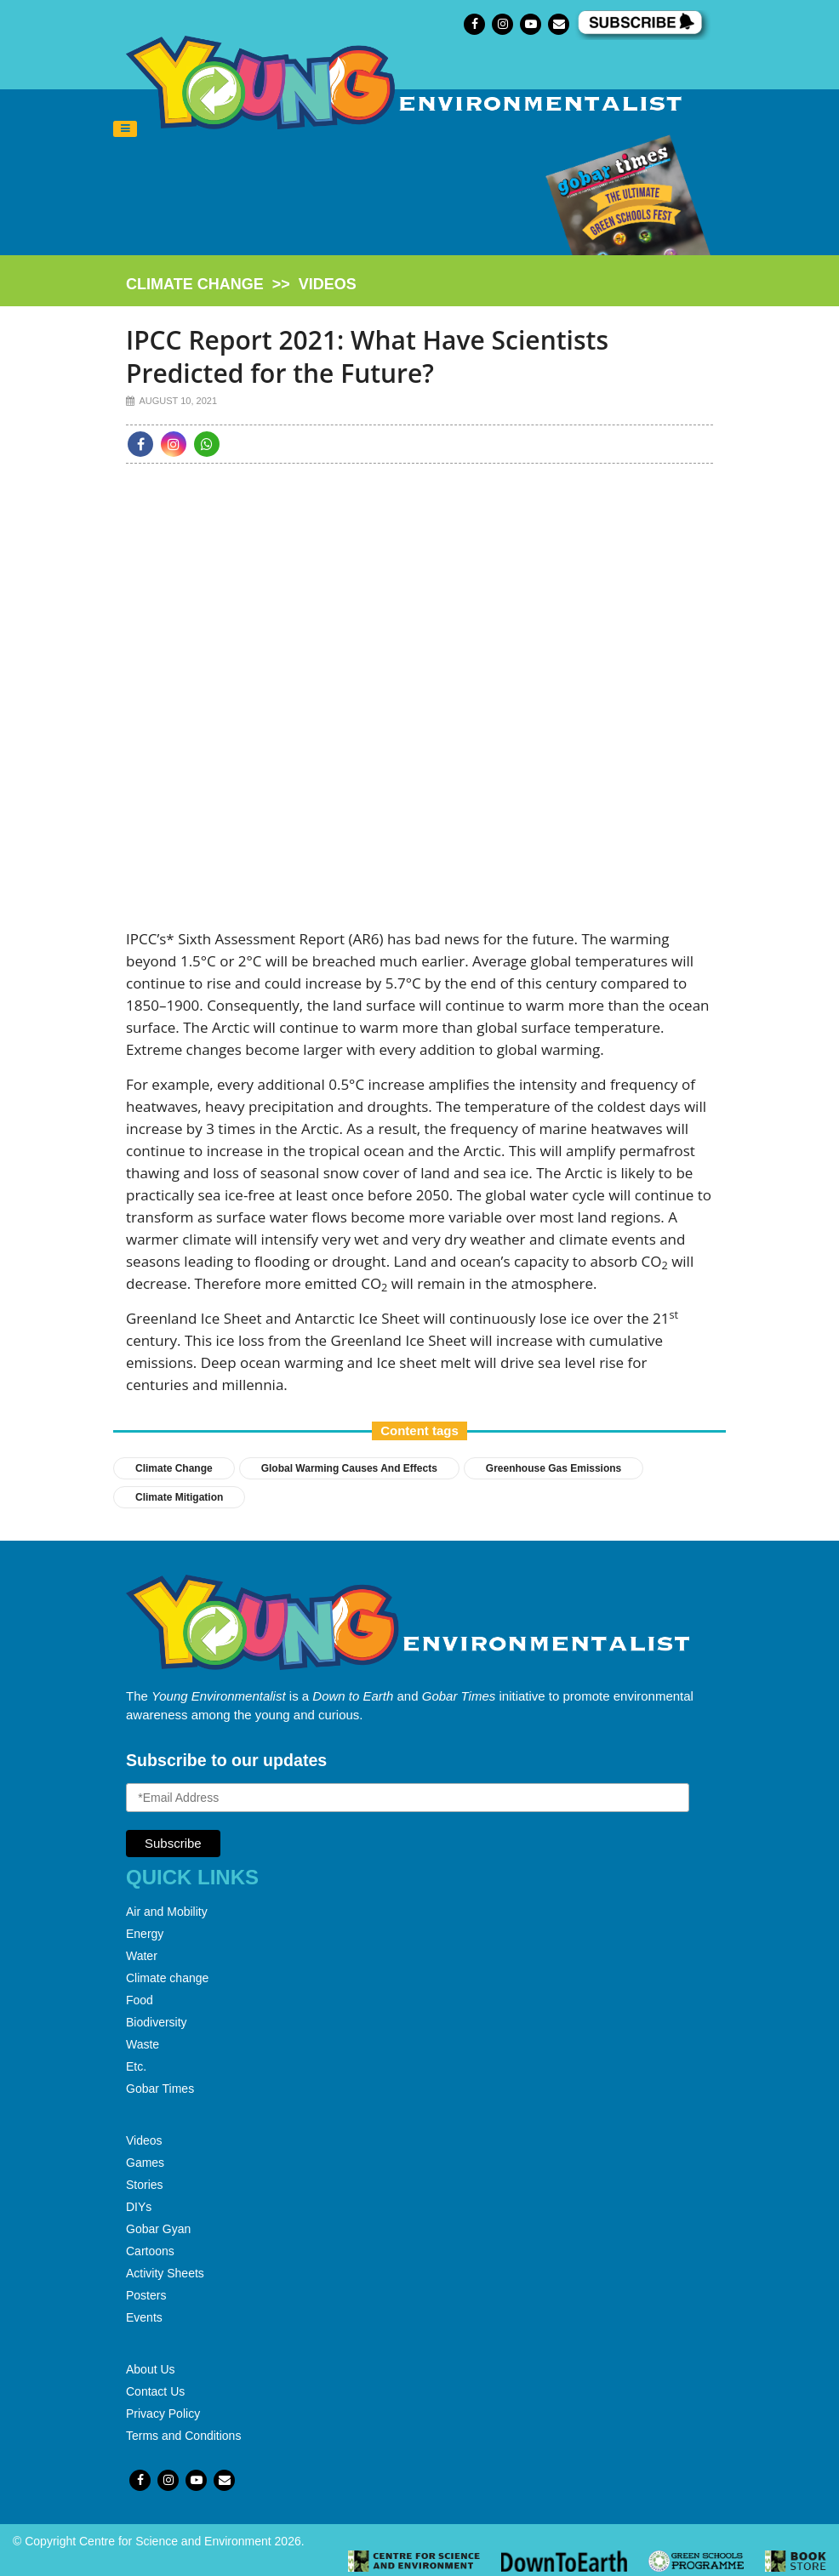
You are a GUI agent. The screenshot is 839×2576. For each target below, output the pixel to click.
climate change (195, 284)
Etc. (136, 2066)
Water (141, 1956)
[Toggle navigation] (125, 129)
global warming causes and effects (349, 1468)
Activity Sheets (165, 2273)
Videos (144, 2140)
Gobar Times (160, 2088)
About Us (150, 2369)
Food (139, 2000)
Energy (144, 1934)
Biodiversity (156, 2022)
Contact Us (155, 2391)
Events (144, 2317)
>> (241, 284)
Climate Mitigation (179, 1497)
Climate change (167, 1978)
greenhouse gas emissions (553, 1468)
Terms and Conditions (183, 2435)
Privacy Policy (163, 2413)
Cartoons (150, 2251)
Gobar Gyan (158, 2229)
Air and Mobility (167, 1911)
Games (145, 2162)
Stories (144, 2184)
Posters (146, 2295)
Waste (142, 2044)
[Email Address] (407, 1797)
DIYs (138, 2207)
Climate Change (174, 1468)
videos (328, 284)
